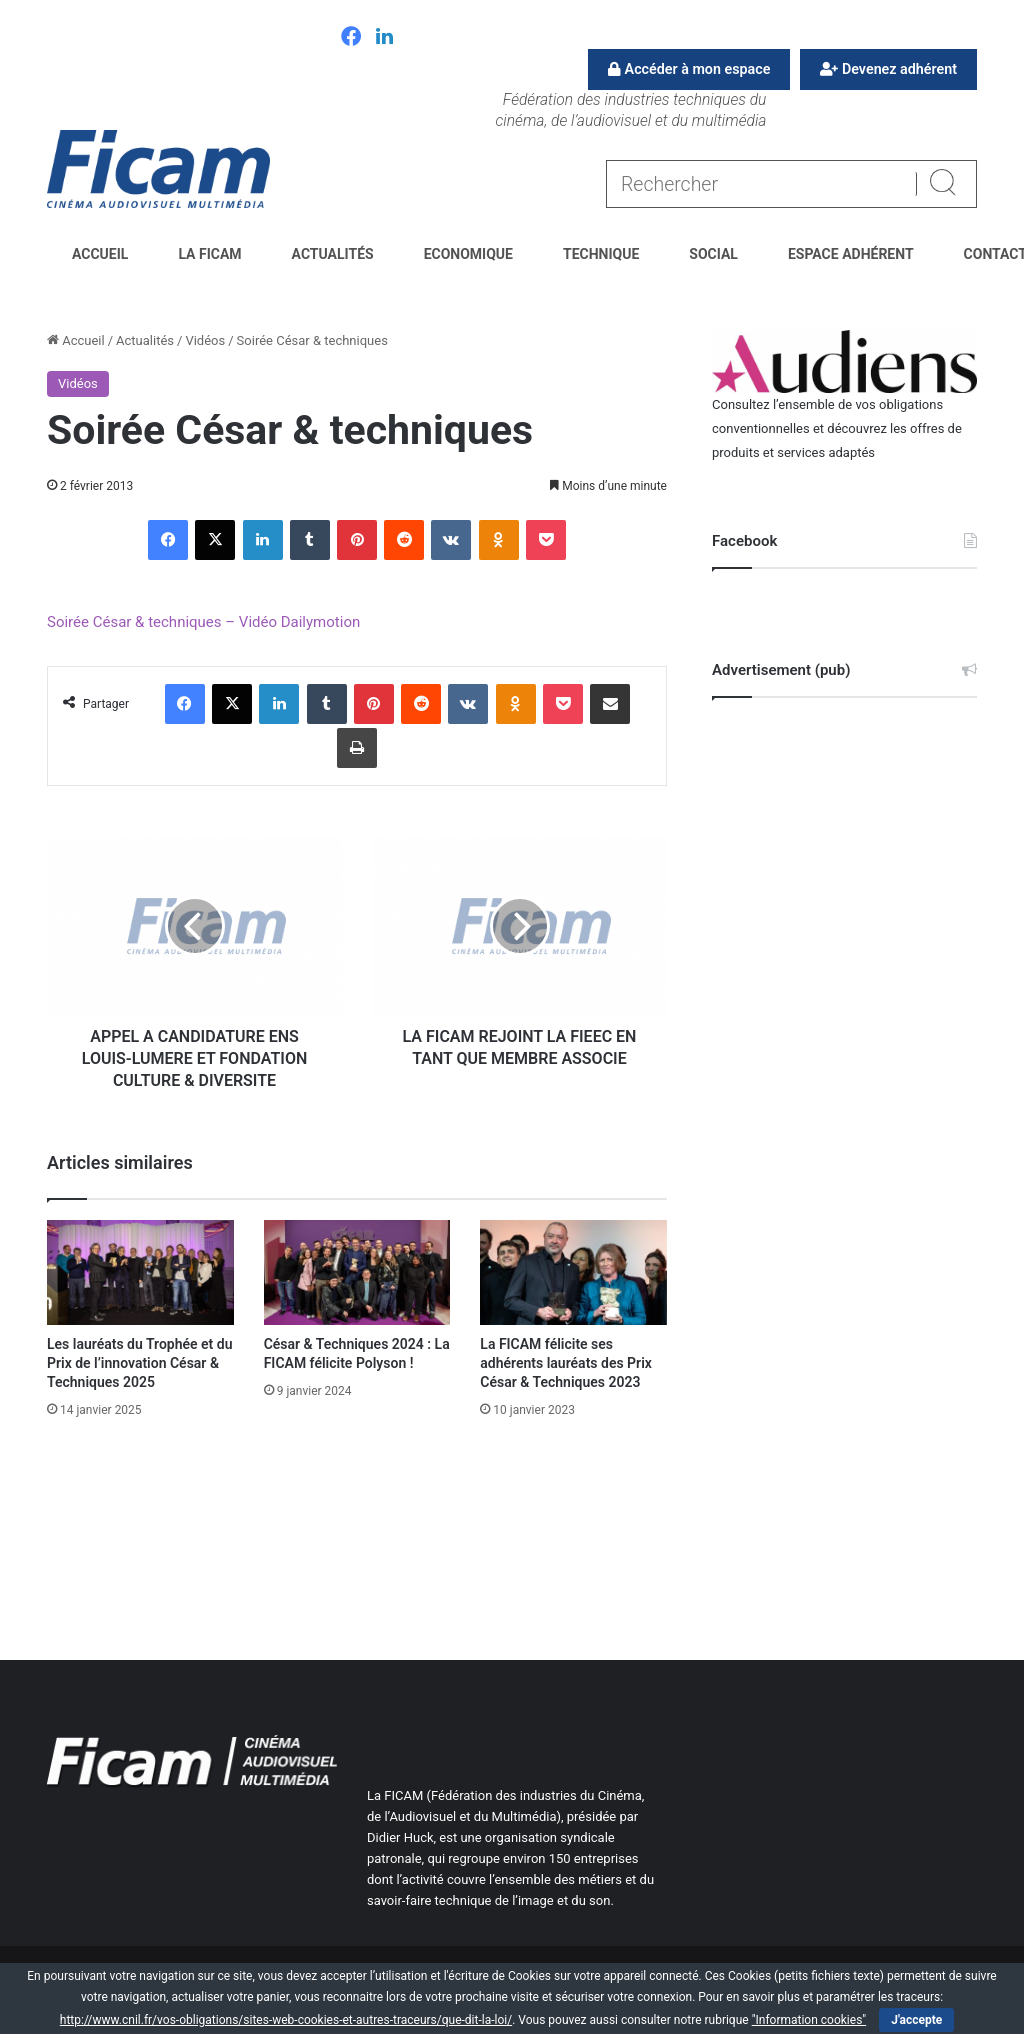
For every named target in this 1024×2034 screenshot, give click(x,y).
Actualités (333, 254)
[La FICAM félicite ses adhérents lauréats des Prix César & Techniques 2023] (573, 1272)
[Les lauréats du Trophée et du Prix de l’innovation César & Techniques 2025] (140, 1272)
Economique (468, 254)
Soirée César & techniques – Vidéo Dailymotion (203, 622)
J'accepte (916, 2020)
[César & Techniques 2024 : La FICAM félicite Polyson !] (357, 1272)
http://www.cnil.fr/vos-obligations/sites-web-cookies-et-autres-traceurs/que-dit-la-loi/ (286, 2020)
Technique (601, 254)
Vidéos (205, 340)
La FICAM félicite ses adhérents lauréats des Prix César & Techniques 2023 (566, 1363)
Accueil (100, 254)
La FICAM (209, 254)
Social (713, 254)
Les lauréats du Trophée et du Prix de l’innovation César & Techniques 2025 (139, 1363)
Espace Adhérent (851, 254)
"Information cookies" (809, 2020)
